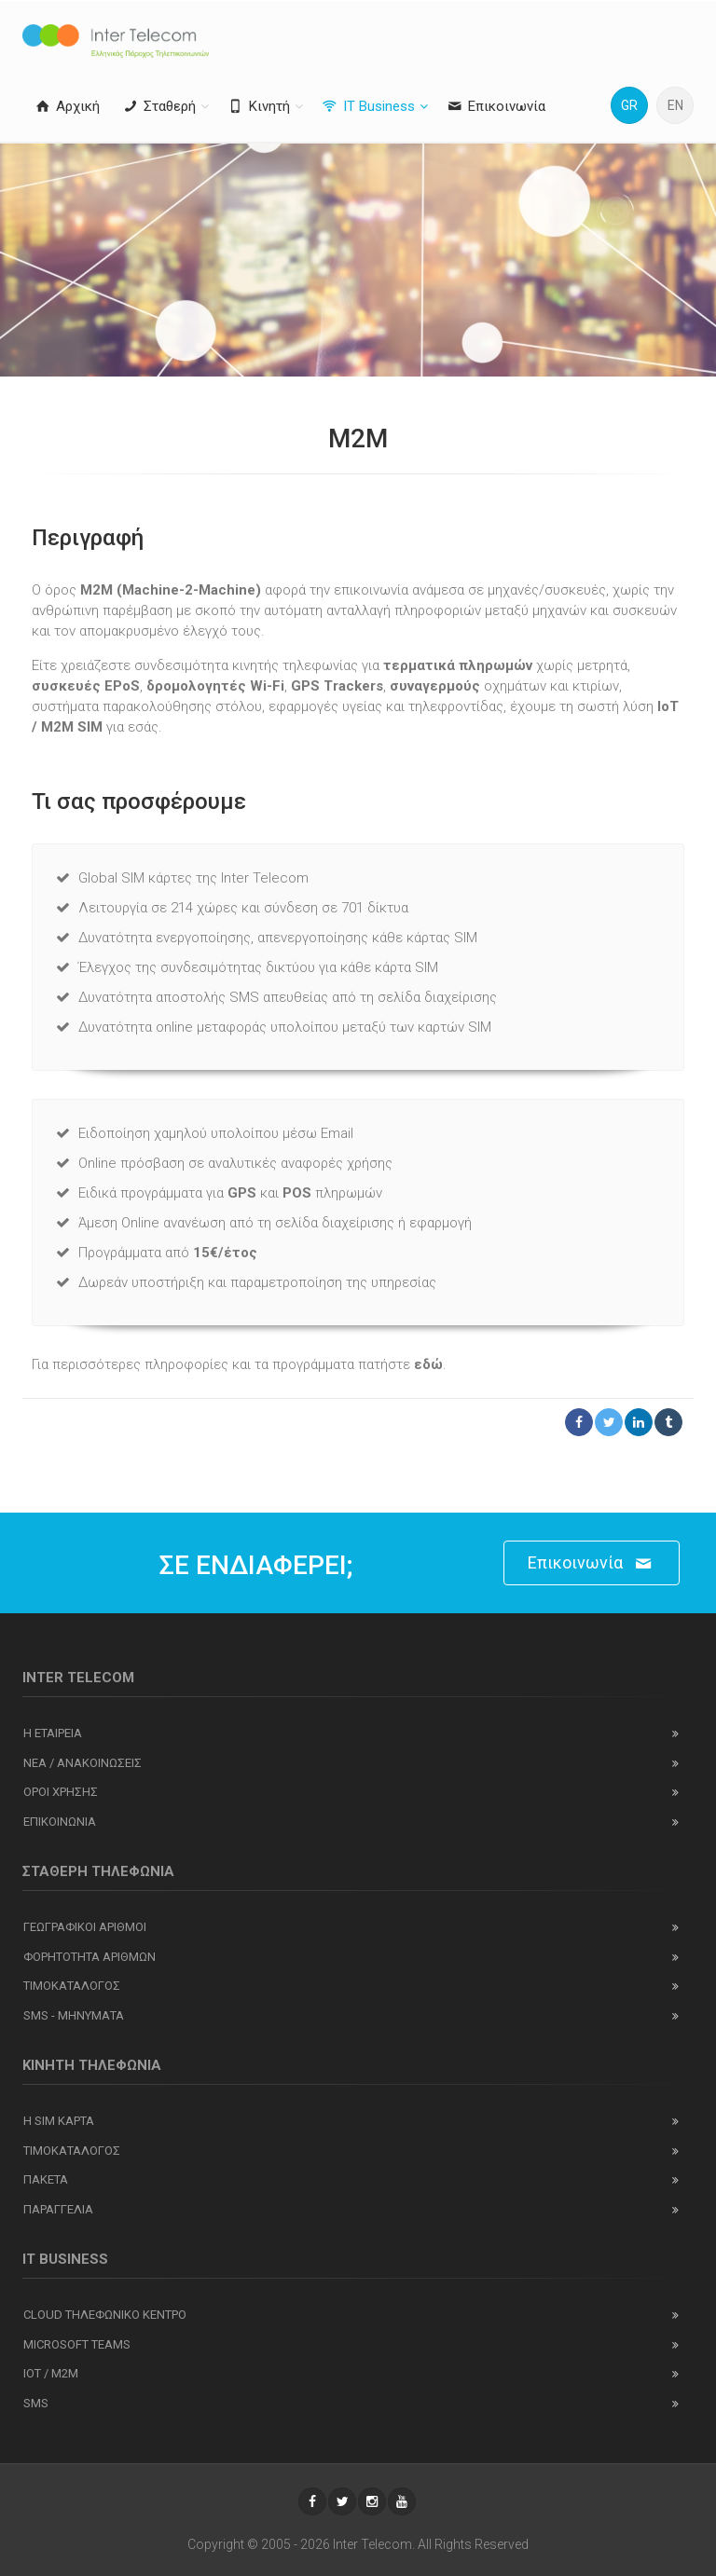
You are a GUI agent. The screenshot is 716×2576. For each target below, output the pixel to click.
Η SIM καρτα (58, 2121)
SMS (35, 2403)
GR (629, 105)
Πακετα (45, 2179)
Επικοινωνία (495, 106)
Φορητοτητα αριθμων (89, 1957)
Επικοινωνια (59, 1822)
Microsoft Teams (77, 2344)
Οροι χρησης (60, 1792)
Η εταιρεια (52, 1733)
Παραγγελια (58, 2209)
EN (675, 105)
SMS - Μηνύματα (73, 2015)
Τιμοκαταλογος (71, 1986)
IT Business (367, 106)
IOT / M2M (50, 2373)
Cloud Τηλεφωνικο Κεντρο (104, 2315)
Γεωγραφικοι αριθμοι (84, 1927)
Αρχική (66, 106)
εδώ (428, 1364)
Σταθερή (158, 106)
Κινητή (258, 106)
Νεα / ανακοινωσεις (82, 1763)
